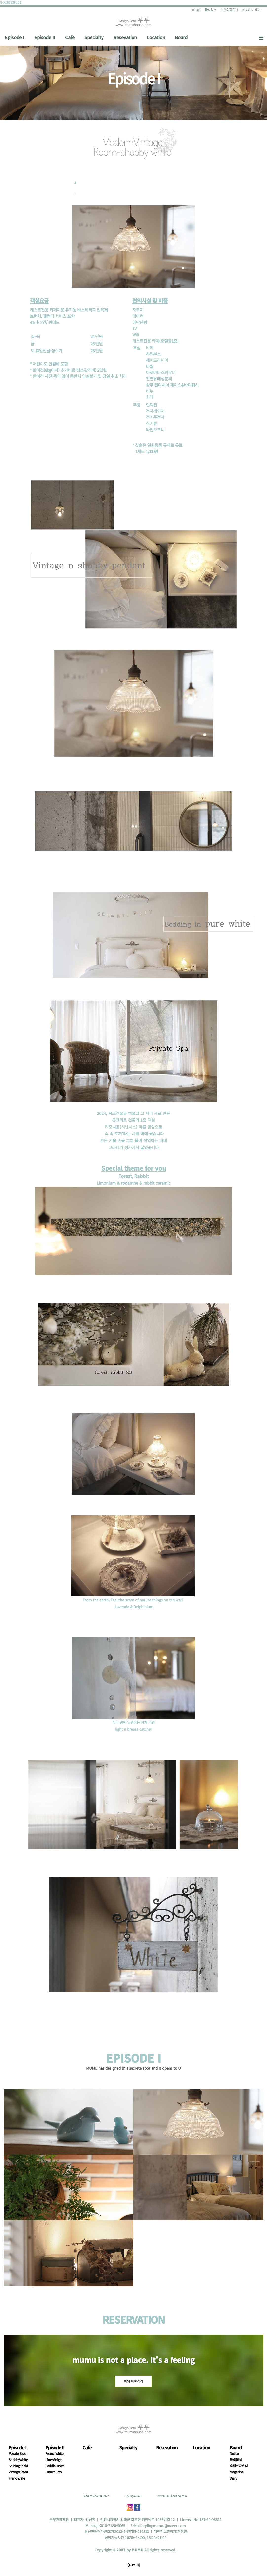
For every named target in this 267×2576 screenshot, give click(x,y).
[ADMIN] (134, 2565)
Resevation (125, 37)
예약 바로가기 (133, 2381)
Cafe (70, 37)
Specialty (94, 37)
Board (181, 37)
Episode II (44, 37)
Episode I (14, 37)
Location (156, 37)
